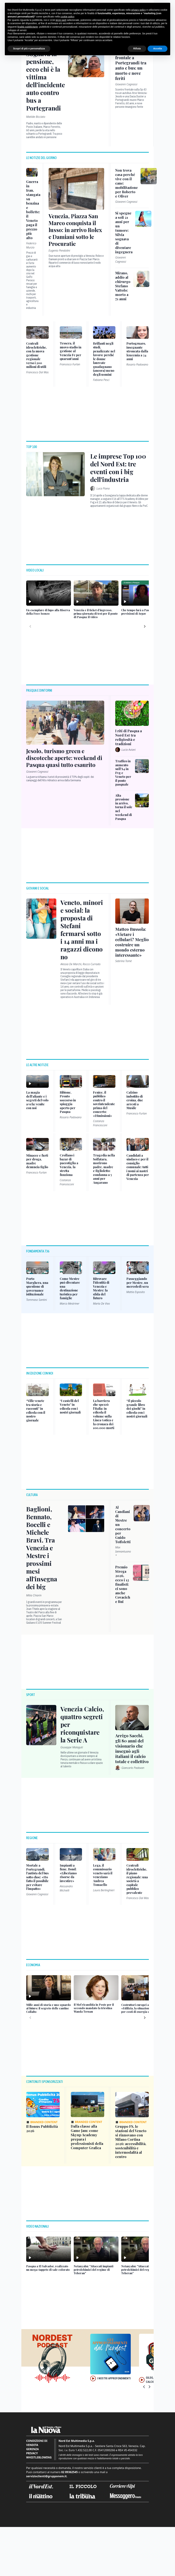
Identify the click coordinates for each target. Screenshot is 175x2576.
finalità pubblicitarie (27, 26)
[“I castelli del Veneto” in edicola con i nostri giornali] (71, 1389)
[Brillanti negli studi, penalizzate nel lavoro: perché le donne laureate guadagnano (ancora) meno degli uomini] (104, 332)
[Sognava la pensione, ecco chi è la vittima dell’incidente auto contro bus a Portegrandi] (86, 63)
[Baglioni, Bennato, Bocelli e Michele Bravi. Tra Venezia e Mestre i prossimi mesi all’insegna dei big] (86, 1518)
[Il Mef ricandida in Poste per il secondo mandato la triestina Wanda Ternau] (96, 1987)
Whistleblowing (39, 2506)
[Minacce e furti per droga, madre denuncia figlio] (37, 1144)
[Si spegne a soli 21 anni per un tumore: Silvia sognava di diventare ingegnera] (123, 232)
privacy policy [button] (138, 9)
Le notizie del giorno (41, 158)
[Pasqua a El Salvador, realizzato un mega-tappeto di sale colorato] (48, 2249)
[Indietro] (30, 626)
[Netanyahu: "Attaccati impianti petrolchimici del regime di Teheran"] (96, 2249)
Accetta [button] (157, 48)
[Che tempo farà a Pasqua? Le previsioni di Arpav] (143, 593)
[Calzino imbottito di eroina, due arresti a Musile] (137, 1081)
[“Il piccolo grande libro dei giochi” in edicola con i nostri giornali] (137, 1389)
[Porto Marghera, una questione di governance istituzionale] (37, 1267)
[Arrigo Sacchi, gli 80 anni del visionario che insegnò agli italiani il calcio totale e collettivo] (132, 1717)
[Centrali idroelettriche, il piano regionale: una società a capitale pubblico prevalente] (137, 1854)
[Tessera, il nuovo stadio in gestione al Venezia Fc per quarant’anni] (71, 332)
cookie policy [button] (67, 16)
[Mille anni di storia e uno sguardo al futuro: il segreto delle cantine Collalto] (48, 1987)
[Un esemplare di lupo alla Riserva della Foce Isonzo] (48, 593)
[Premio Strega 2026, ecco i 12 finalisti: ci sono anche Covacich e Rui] (122, 1584)
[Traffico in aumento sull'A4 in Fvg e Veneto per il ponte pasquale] (123, 772)
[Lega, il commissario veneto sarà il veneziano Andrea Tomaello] (104, 1854)
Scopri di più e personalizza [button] (29, 48)
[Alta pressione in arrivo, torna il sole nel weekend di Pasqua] (123, 807)
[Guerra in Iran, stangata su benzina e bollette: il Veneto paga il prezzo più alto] (32, 172)
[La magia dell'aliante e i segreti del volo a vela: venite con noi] (37, 1081)
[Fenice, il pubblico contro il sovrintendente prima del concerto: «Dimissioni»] (104, 1081)
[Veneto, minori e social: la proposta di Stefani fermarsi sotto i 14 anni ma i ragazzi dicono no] (41, 949)
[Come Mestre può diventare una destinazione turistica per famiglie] (71, 1267)
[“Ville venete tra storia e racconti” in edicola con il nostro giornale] (37, 1389)
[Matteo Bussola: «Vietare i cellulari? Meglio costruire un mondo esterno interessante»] (132, 911)
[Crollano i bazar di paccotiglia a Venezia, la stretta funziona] (71, 1144)
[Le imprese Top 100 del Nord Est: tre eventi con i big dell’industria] (55, 474)
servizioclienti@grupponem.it (46, 2525)
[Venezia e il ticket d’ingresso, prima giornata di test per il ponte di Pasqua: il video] (96, 593)
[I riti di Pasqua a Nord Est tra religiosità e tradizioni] (132, 713)
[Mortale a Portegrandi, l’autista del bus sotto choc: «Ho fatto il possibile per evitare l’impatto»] (37, 1854)
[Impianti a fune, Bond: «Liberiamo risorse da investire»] (71, 1854)
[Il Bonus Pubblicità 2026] (43, 2104)
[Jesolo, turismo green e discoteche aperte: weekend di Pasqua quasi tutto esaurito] (65, 723)
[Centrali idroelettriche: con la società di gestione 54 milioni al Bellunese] (37, 332)
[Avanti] (145, 626)
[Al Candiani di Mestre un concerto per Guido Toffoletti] (123, 1524)
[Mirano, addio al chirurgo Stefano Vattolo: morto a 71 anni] (122, 286)
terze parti (61, 20)
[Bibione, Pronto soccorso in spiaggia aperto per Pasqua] (71, 1081)
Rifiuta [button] (137, 48)
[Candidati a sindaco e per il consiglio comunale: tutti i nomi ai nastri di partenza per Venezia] (137, 1144)
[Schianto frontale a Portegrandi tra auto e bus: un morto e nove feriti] (132, 65)
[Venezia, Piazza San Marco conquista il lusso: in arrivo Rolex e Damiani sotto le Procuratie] (76, 189)
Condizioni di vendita (36, 2492)
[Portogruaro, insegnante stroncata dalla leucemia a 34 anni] (137, 332)
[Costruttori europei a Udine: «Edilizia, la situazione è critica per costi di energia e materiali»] (143, 1987)
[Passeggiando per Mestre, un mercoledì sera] (137, 1267)
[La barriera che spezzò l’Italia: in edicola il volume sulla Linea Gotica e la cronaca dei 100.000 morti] (104, 1389)
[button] (87, 2430)
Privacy (32, 2502)
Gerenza (32, 2498)
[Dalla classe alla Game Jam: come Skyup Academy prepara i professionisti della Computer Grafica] (87, 2104)
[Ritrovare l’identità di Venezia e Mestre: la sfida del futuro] (104, 1267)
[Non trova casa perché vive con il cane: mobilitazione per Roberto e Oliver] (126, 183)
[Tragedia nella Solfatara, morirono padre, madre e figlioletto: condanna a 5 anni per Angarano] (104, 1144)
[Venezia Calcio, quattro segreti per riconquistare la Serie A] (41, 1737)
